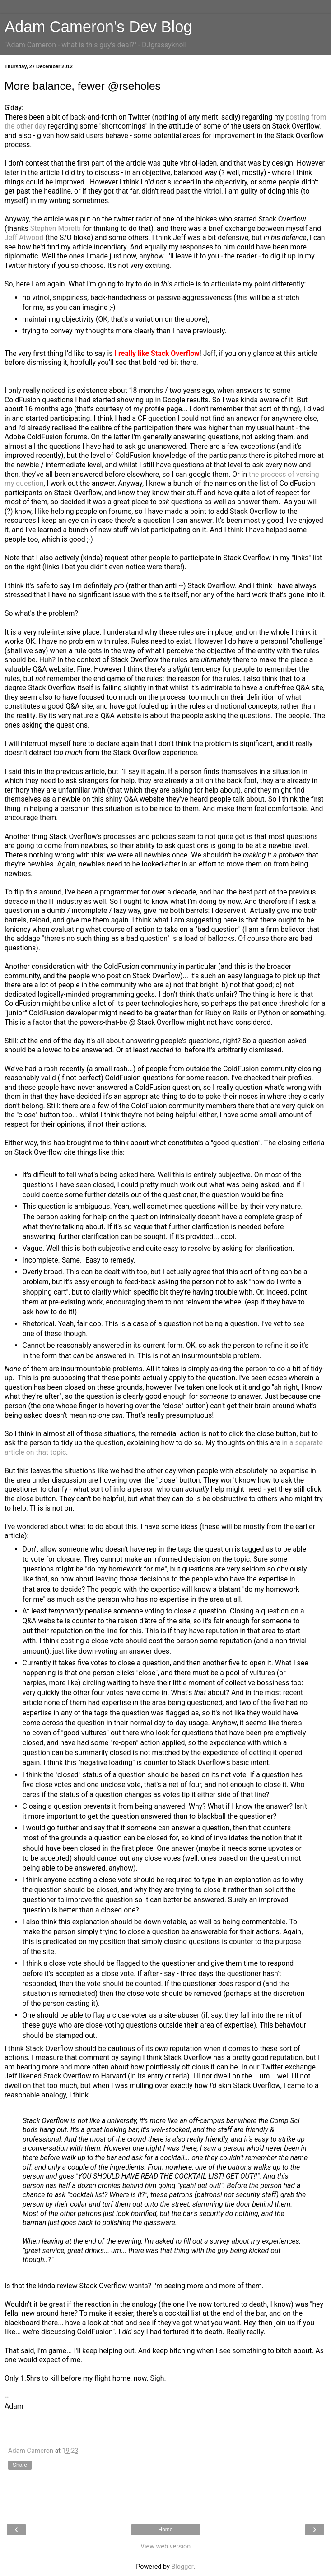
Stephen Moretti (55, 228)
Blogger (182, 2567)
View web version (165, 2546)
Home (165, 2529)
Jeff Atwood (24, 237)
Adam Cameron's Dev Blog (98, 26)
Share (20, 2465)
